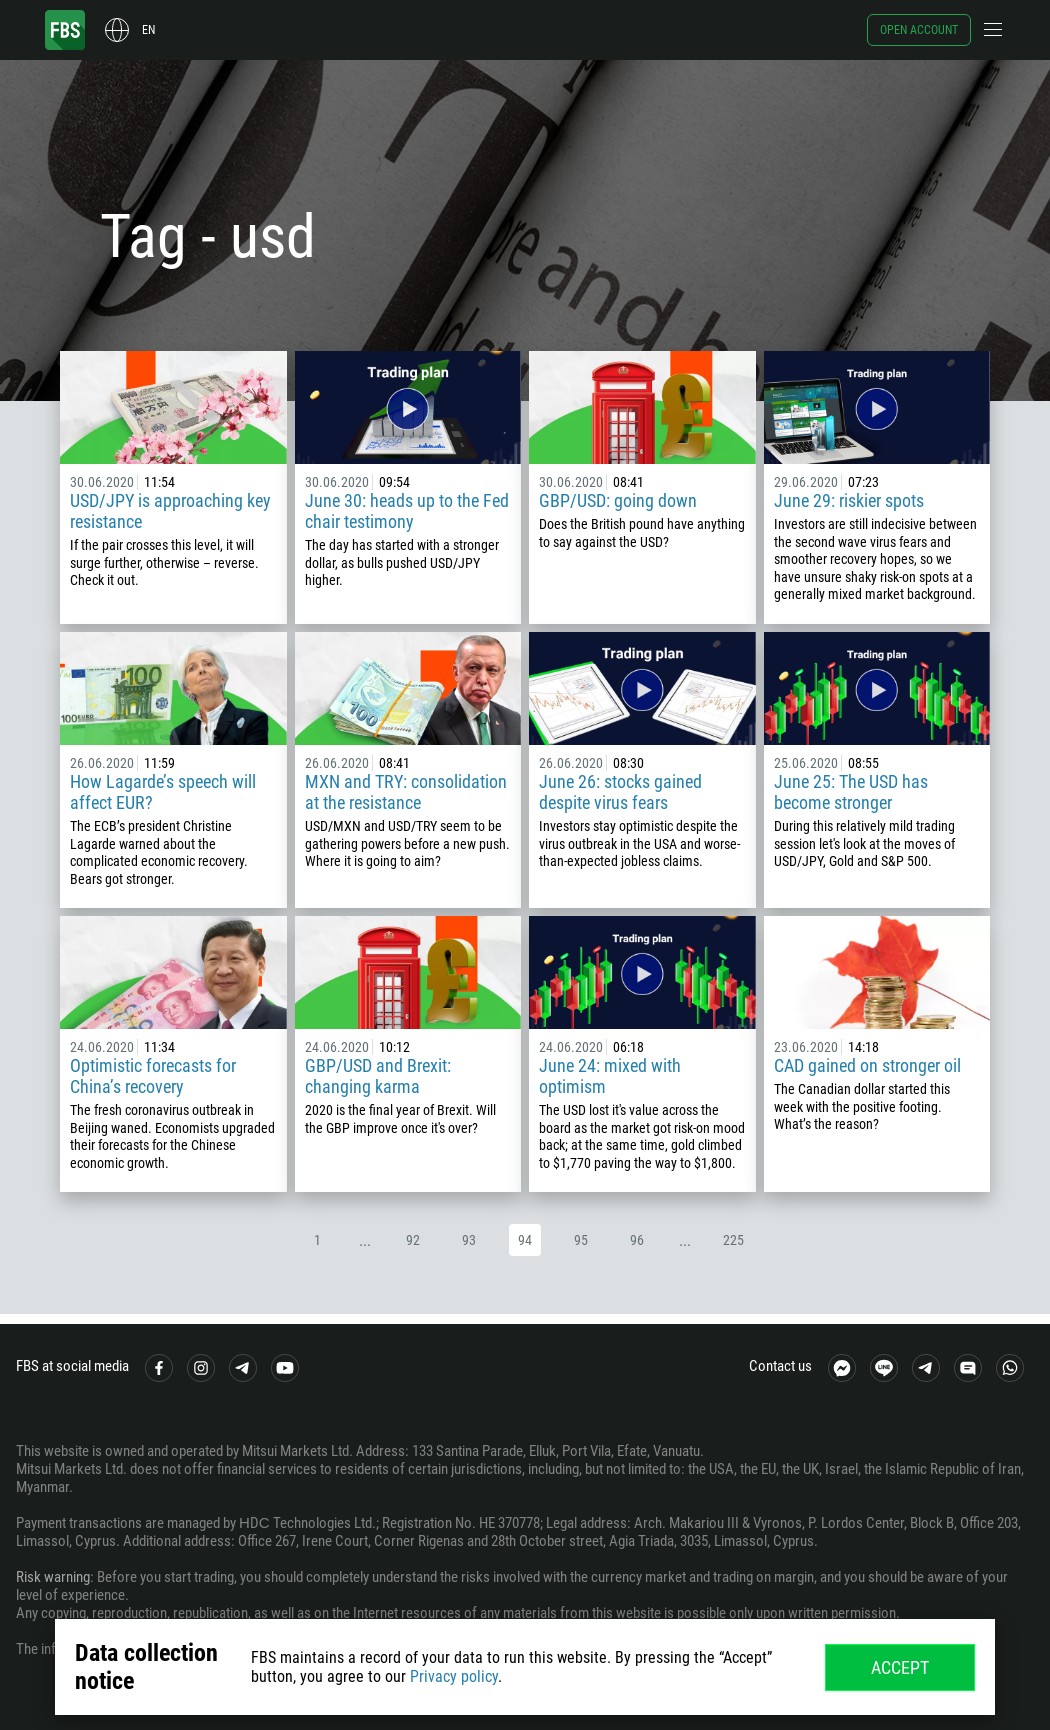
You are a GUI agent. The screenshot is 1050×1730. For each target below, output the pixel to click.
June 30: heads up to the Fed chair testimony (407, 511)
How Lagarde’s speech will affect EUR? (163, 792)
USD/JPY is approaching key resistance (170, 511)
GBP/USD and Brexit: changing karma (378, 1076)
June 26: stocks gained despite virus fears (620, 792)
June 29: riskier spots (849, 500)
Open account (919, 30)
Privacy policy (454, 1676)
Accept (900, 1667)
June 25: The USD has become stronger (851, 792)
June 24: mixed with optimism (610, 1076)
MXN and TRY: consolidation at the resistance (406, 792)
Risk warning (53, 1577)
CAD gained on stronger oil (867, 1065)
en (148, 30)
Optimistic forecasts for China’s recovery (153, 1076)
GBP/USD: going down (618, 500)
